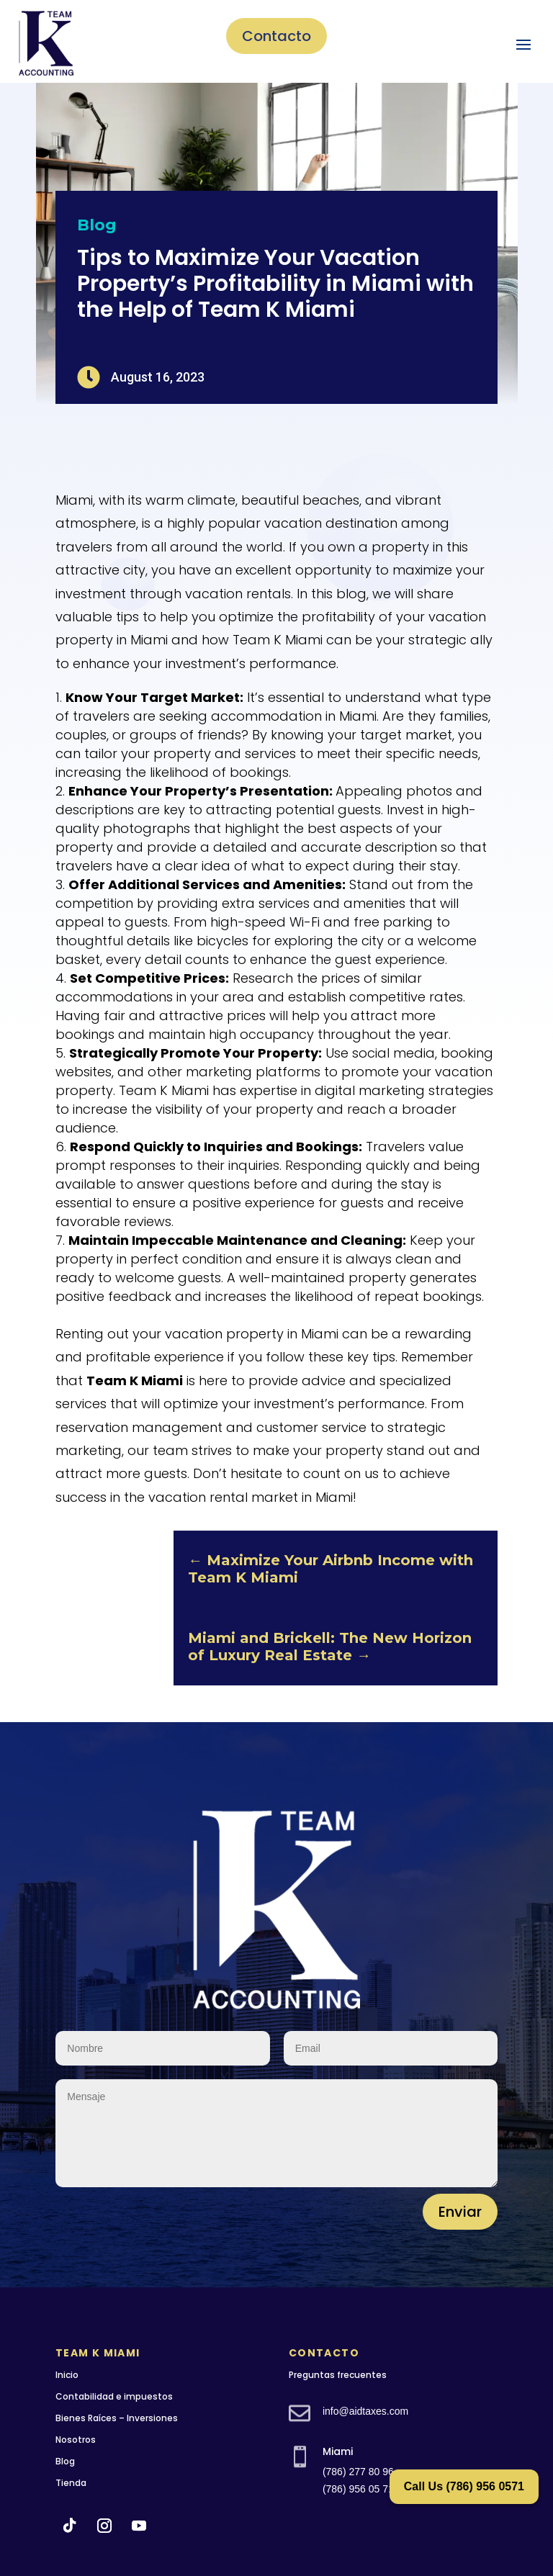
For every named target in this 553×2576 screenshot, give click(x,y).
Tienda (70, 2483)
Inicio (66, 2375)
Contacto (276, 36)
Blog (97, 225)
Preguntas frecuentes (338, 2375)
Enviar (460, 2212)
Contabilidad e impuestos (114, 2396)
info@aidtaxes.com (365, 2411)
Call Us (464, 2486)
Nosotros (75, 2439)
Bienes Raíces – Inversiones (116, 2418)
